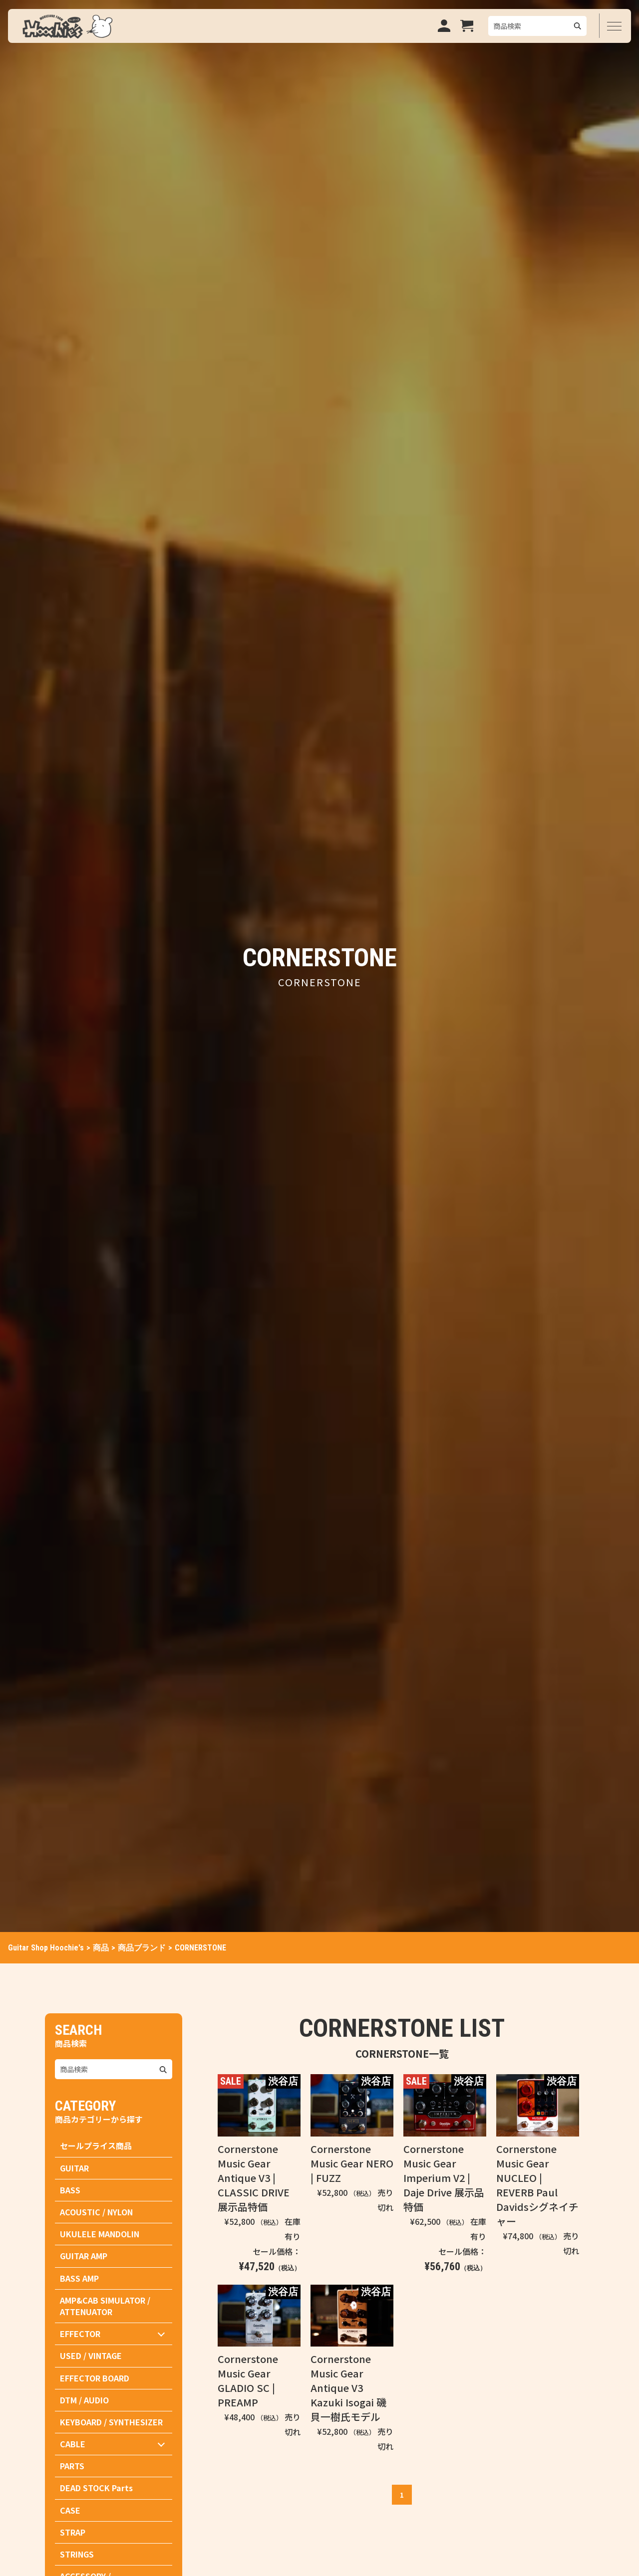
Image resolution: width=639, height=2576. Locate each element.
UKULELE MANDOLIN (99, 2234)
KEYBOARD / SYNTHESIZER (111, 2422)
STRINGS (77, 2554)
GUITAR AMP (83, 2256)
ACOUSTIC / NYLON (96, 2212)
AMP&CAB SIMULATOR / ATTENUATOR (105, 2306)
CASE (70, 2510)
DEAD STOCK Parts (96, 2488)
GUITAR (74, 2168)
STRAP (72, 2532)
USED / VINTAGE (91, 2355)
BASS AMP (79, 2278)
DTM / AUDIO (84, 2400)
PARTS (72, 2466)
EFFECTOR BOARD (94, 2378)
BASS (70, 2190)
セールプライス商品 (96, 2145)
